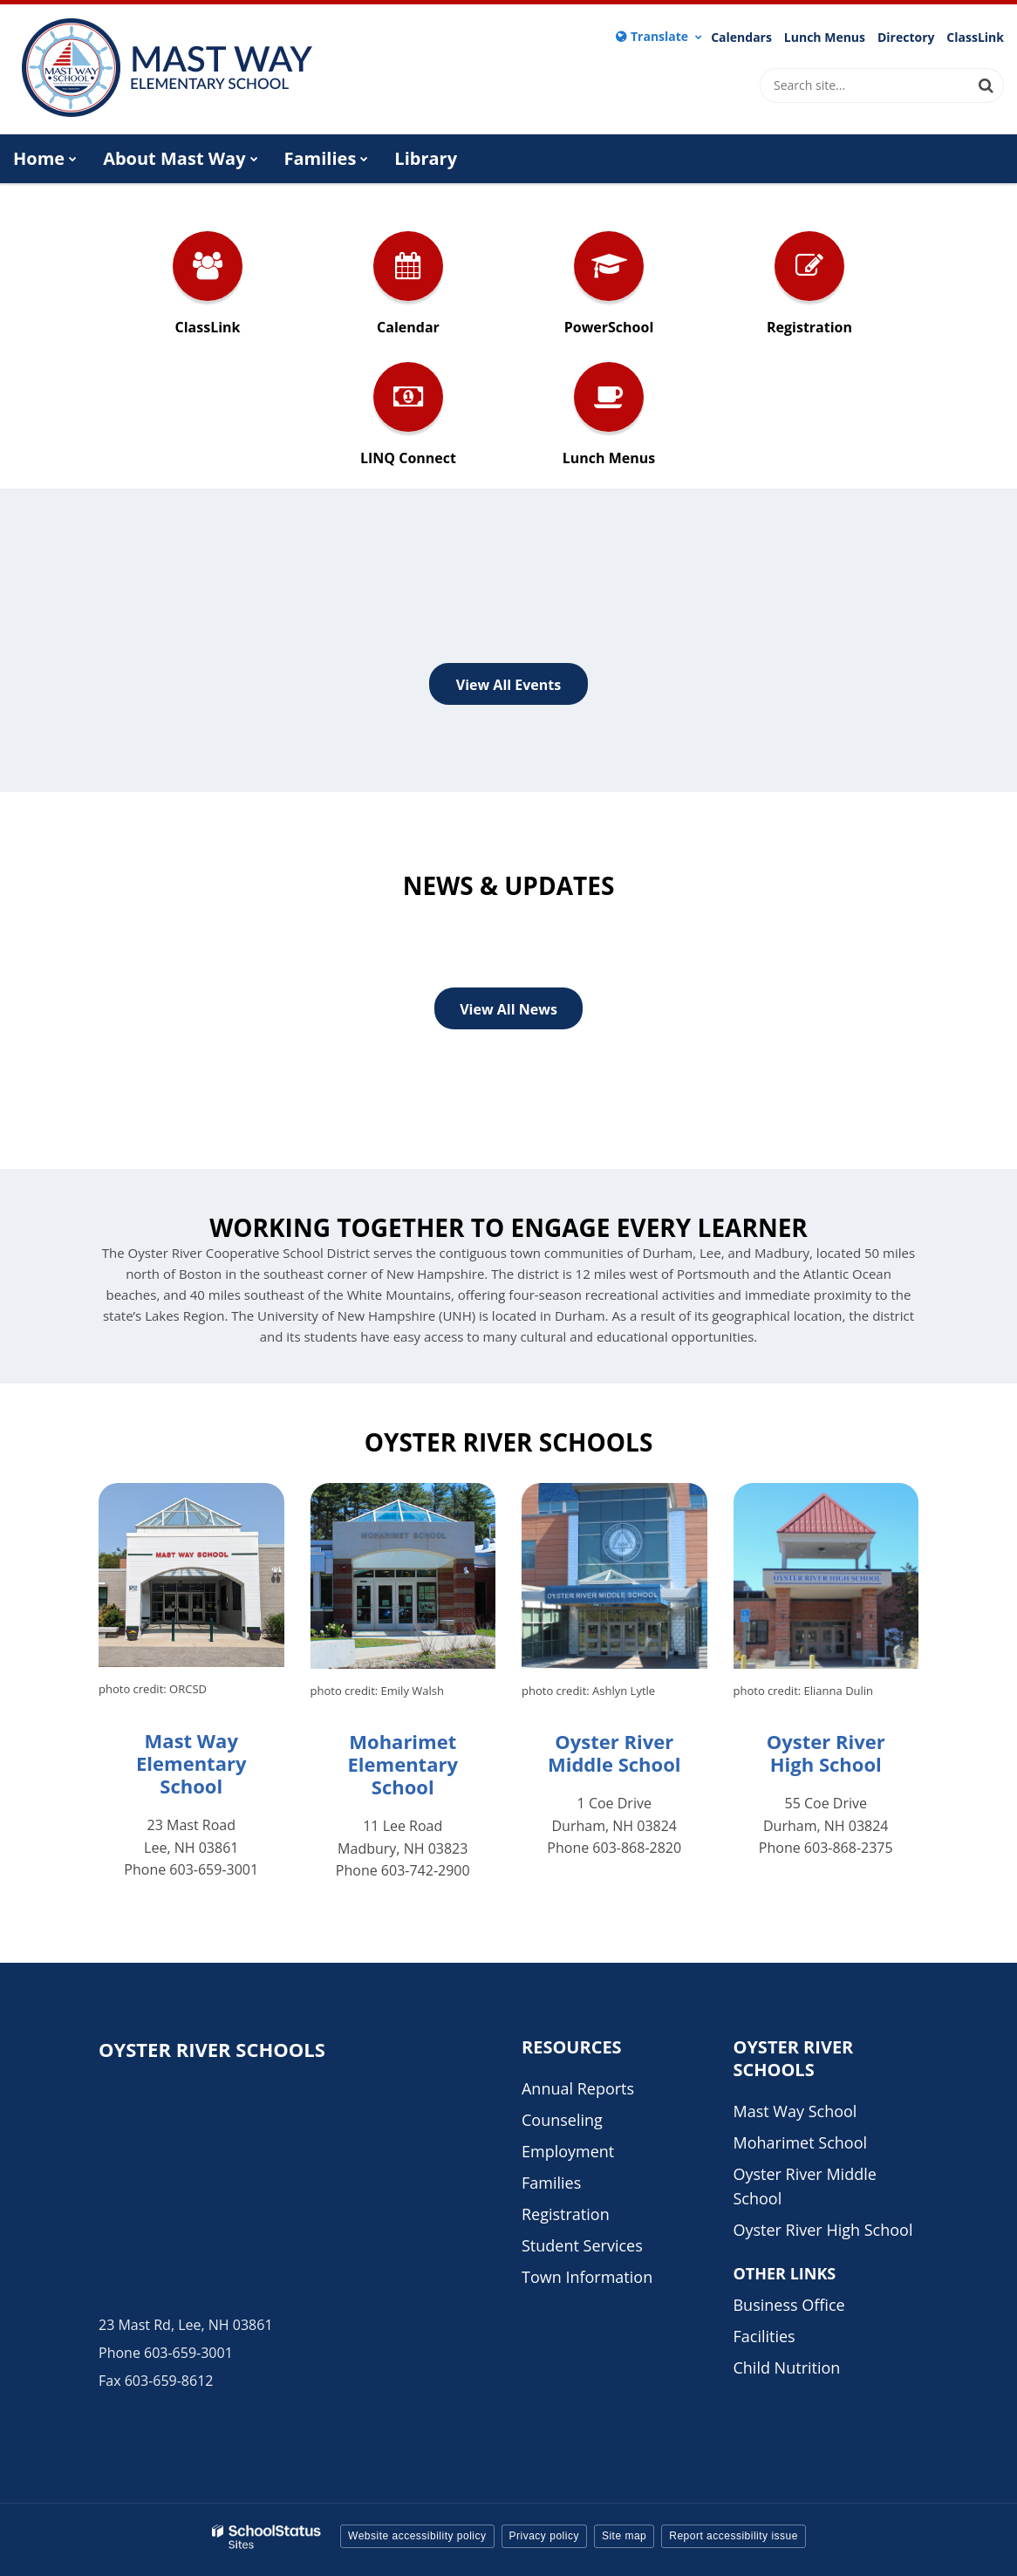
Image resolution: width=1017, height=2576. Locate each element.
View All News (508, 1009)
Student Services (582, 2245)
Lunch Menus (824, 37)
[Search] (986, 85)
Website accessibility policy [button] (417, 2536)
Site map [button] (624, 2536)
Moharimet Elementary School (403, 1764)
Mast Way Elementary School (191, 1763)
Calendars (741, 37)
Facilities (764, 2336)
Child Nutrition (786, 2367)
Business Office (788, 2304)
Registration (566, 2214)
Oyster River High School (826, 1752)
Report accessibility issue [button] (733, 2536)
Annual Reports (578, 2088)
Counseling (562, 2119)
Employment (568, 2151)
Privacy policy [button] (544, 2536)
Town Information (587, 2276)
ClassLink (975, 37)
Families (551, 2182)
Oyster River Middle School (614, 1752)
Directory (906, 37)
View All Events (508, 684)
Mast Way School (795, 2111)
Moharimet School (800, 2142)
